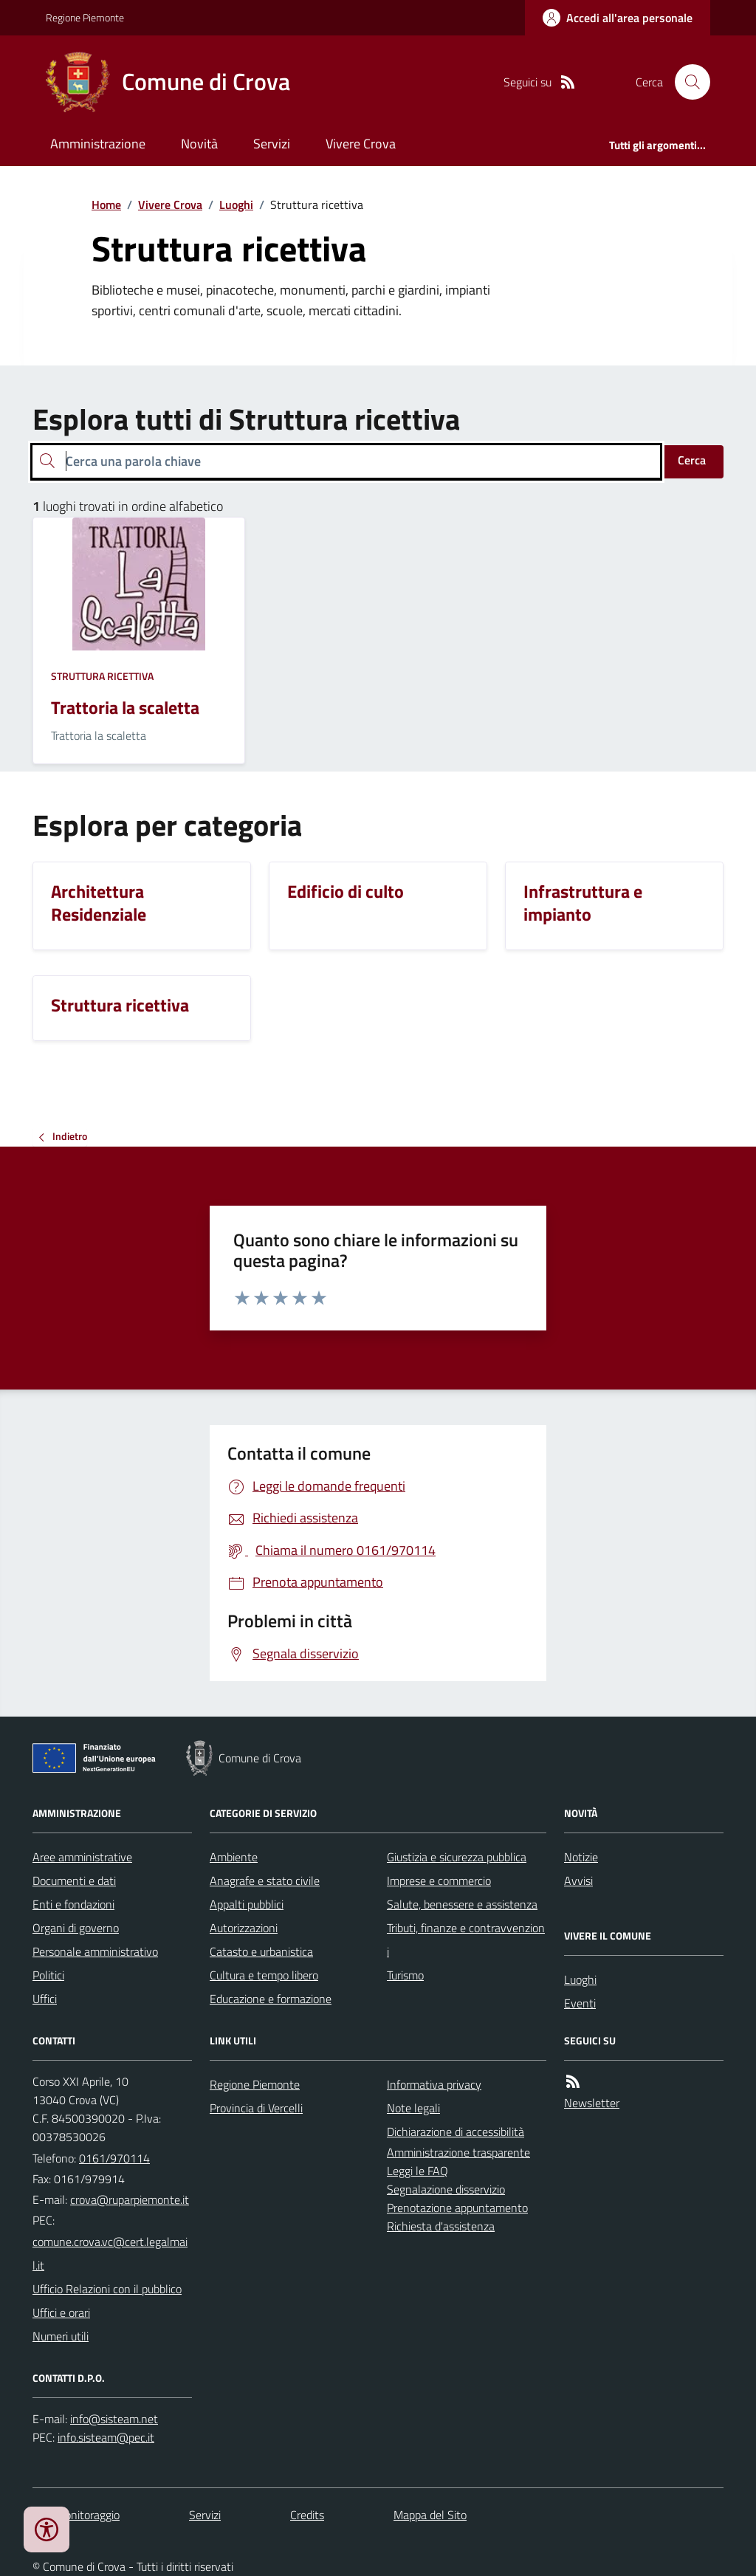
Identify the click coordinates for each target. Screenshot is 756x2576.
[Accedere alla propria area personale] (617, 17)
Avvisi (578, 1880)
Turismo (405, 1975)
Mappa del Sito (430, 2515)
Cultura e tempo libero (264, 1975)
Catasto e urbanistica (261, 1951)
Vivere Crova (361, 144)
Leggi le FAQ (417, 2171)
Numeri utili (60, 2336)
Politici (48, 1975)
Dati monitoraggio (76, 2515)
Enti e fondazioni (73, 1904)
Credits (307, 2515)
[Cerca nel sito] (686, 82)
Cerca (692, 460)
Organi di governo (75, 1928)
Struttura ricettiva (102, 676)
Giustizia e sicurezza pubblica (456, 1857)
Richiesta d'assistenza (441, 2226)
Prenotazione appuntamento (457, 2207)
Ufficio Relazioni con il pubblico (107, 2289)
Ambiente (234, 1857)
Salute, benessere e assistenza (462, 1904)
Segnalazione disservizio (446, 2189)
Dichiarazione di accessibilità (455, 2131)
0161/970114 (114, 2158)
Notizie (581, 1857)
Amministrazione (97, 144)
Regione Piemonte (85, 17)
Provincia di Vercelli (256, 2108)
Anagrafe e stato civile (265, 1880)
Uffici (44, 1998)
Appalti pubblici (247, 1904)
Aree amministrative (82, 1857)
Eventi (580, 2003)
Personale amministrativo (95, 1951)
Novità (199, 144)
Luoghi (236, 204)
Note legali (413, 2108)
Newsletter (591, 2103)
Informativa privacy (434, 2084)
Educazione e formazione (270, 1998)
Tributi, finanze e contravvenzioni (466, 1939)
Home (106, 204)
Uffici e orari (61, 2312)
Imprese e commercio (439, 1880)
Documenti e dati (74, 1880)
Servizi (271, 144)
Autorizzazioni (244, 1928)
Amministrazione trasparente (458, 2152)
